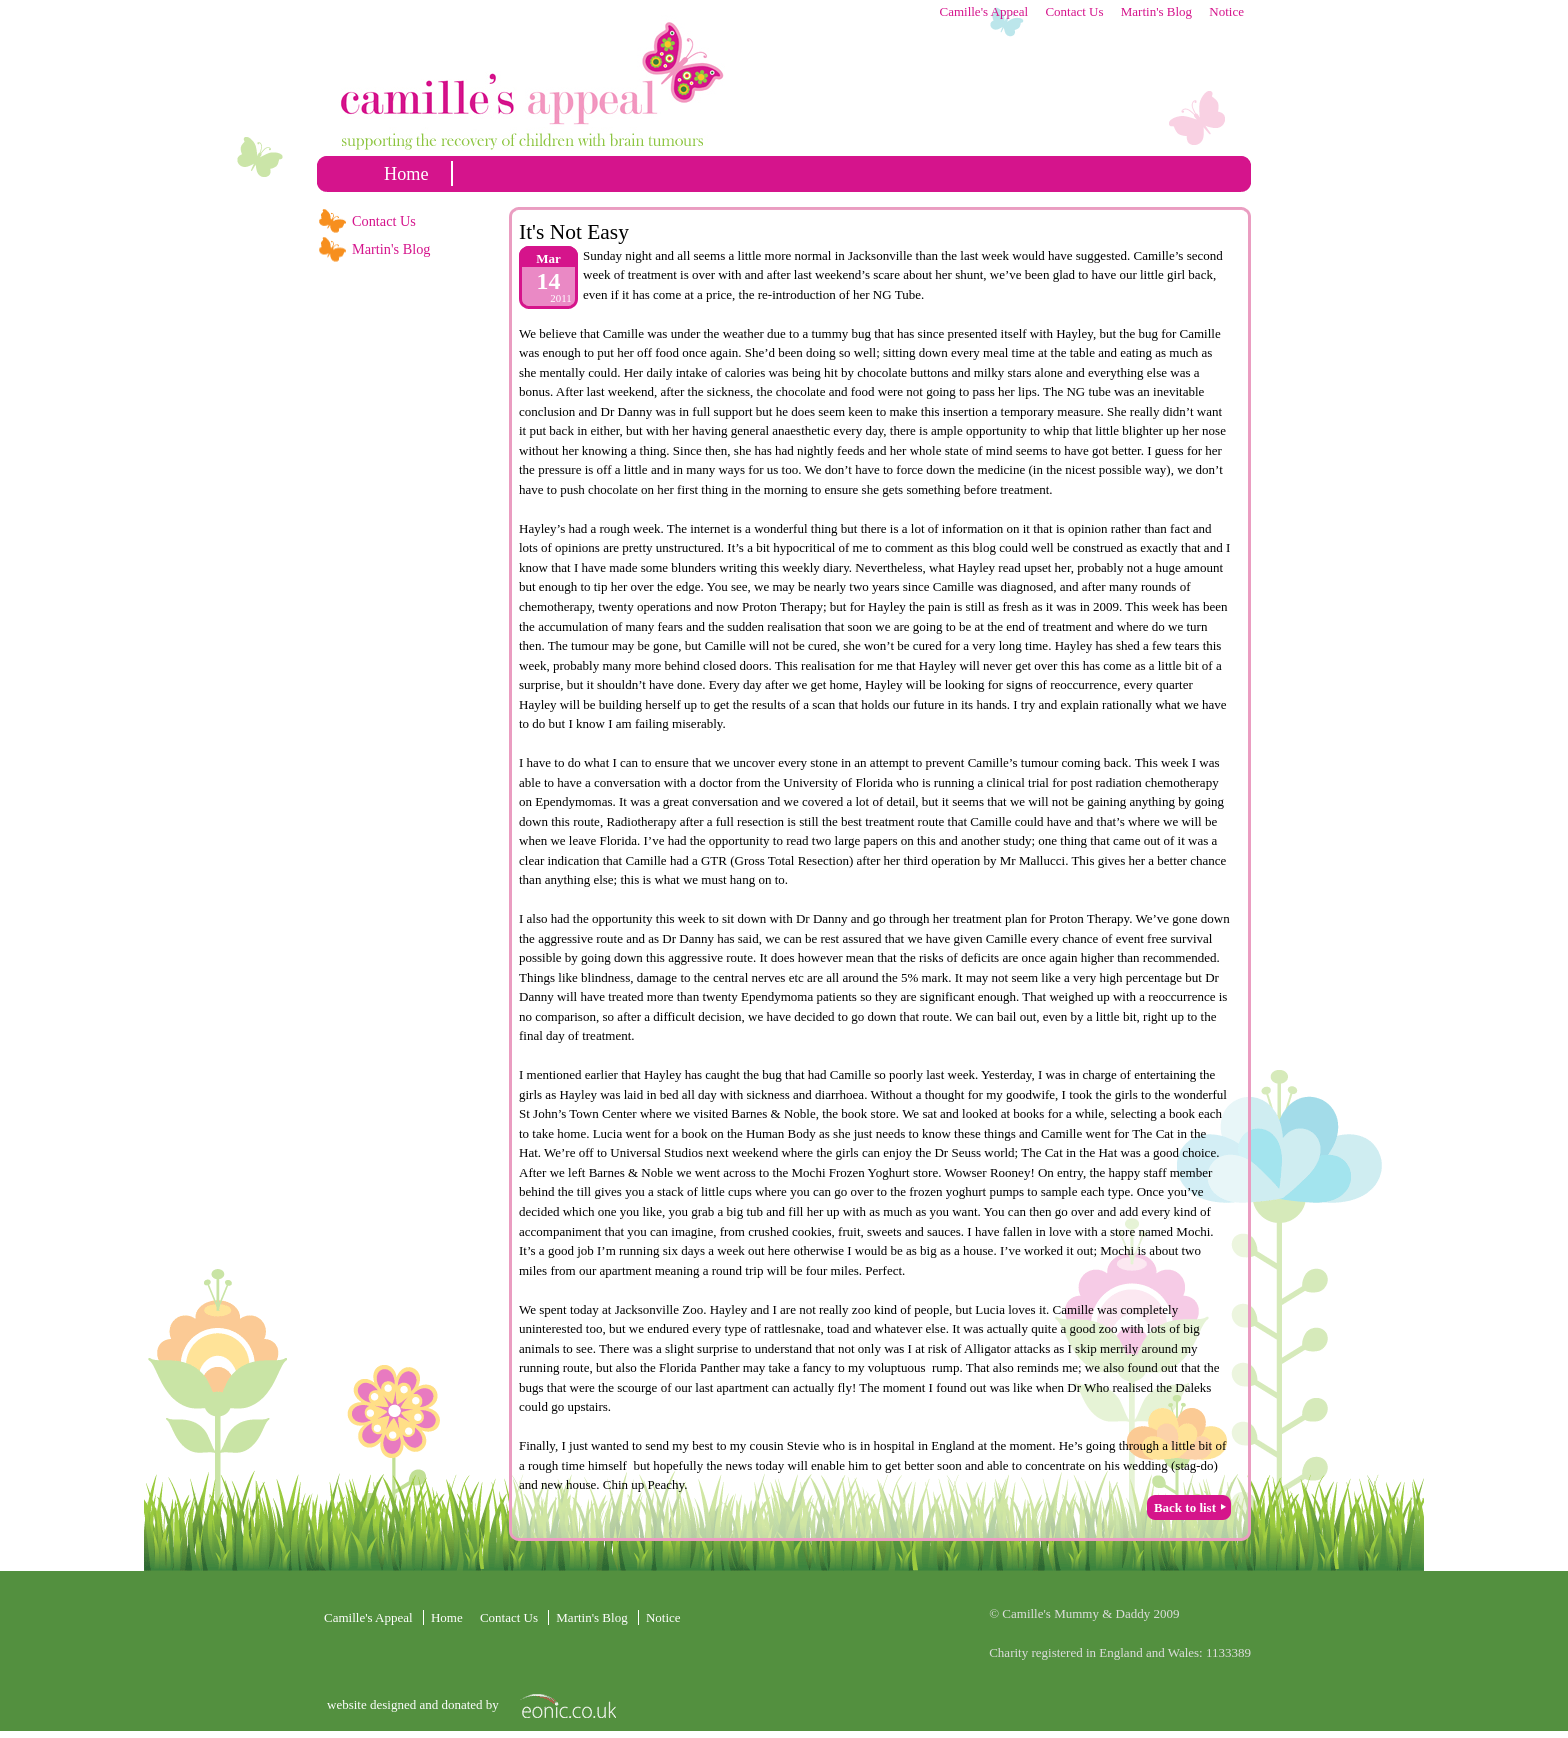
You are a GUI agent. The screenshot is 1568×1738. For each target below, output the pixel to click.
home (406, 174)
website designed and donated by (414, 1704)
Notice (1226, 11)
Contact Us (1074, 11)
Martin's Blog (1156, 11)
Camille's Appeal (983, 11)
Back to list (1185, 1507)
